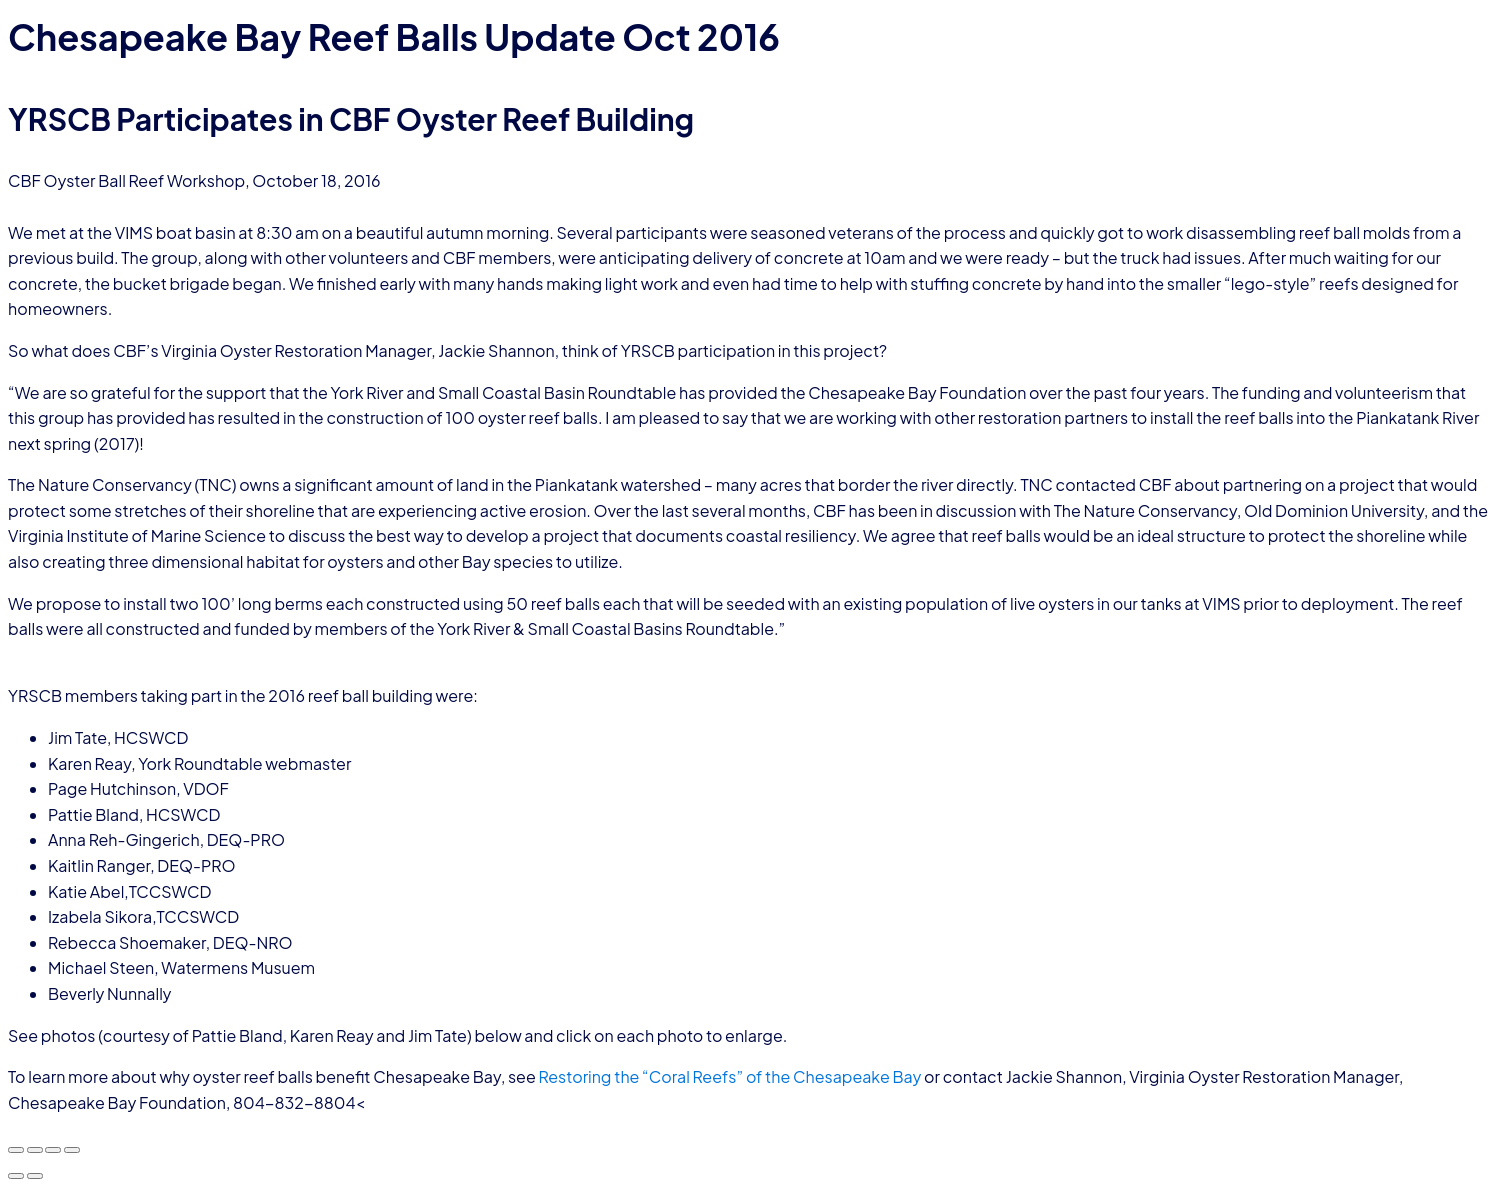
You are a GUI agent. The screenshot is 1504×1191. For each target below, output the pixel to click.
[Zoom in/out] (16, 1150)
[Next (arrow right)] (35, 1176)
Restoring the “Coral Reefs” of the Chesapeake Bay (730, 1076)
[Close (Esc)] (72, 1150)
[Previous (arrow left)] (16, 1176)
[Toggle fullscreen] (35, 1150)
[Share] (53, 1150)
